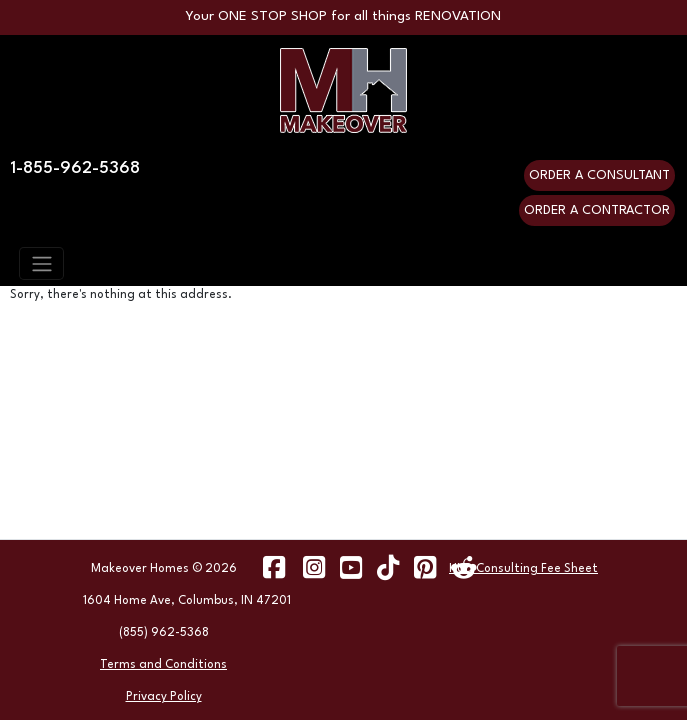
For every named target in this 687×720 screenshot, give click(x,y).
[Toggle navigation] (41, 263)
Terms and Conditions (163, 665)
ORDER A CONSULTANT (599, 175)
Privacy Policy (164, 697)
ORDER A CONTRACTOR (597, 210)
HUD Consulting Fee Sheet (523, 569)
